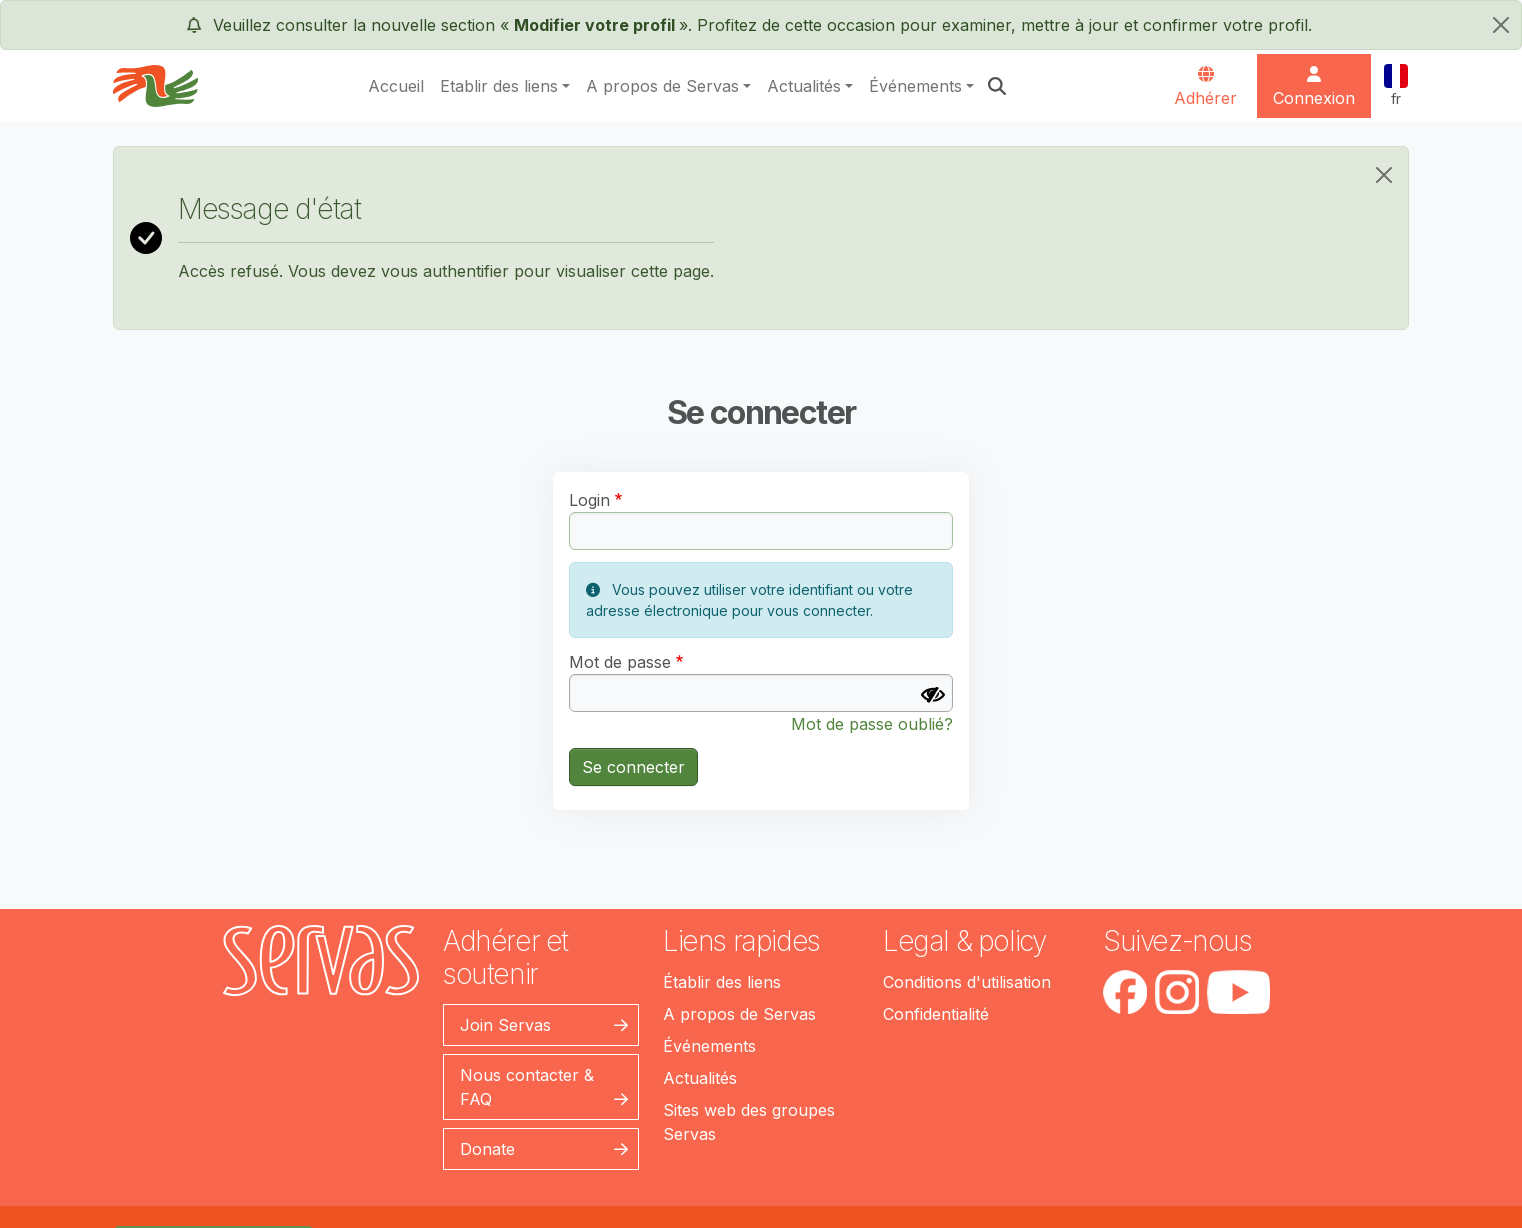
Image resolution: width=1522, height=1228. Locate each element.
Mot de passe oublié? (872, 724)
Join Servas (505, 1025)
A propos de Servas (662, 86)
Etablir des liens (499, 86)
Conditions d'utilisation (967, 982)
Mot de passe (620, 662)
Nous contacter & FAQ (527, 1087)
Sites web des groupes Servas (749, 1122)
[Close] (1384, 175)
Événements (915, 86)
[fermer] (1501, 25)
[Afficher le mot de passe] (933, 695)
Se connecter (633, 767)
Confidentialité (936, 1014)
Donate (487, 1149)
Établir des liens (722, 982)
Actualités (804, 86)
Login (589, 500)
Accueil (396, 86)
